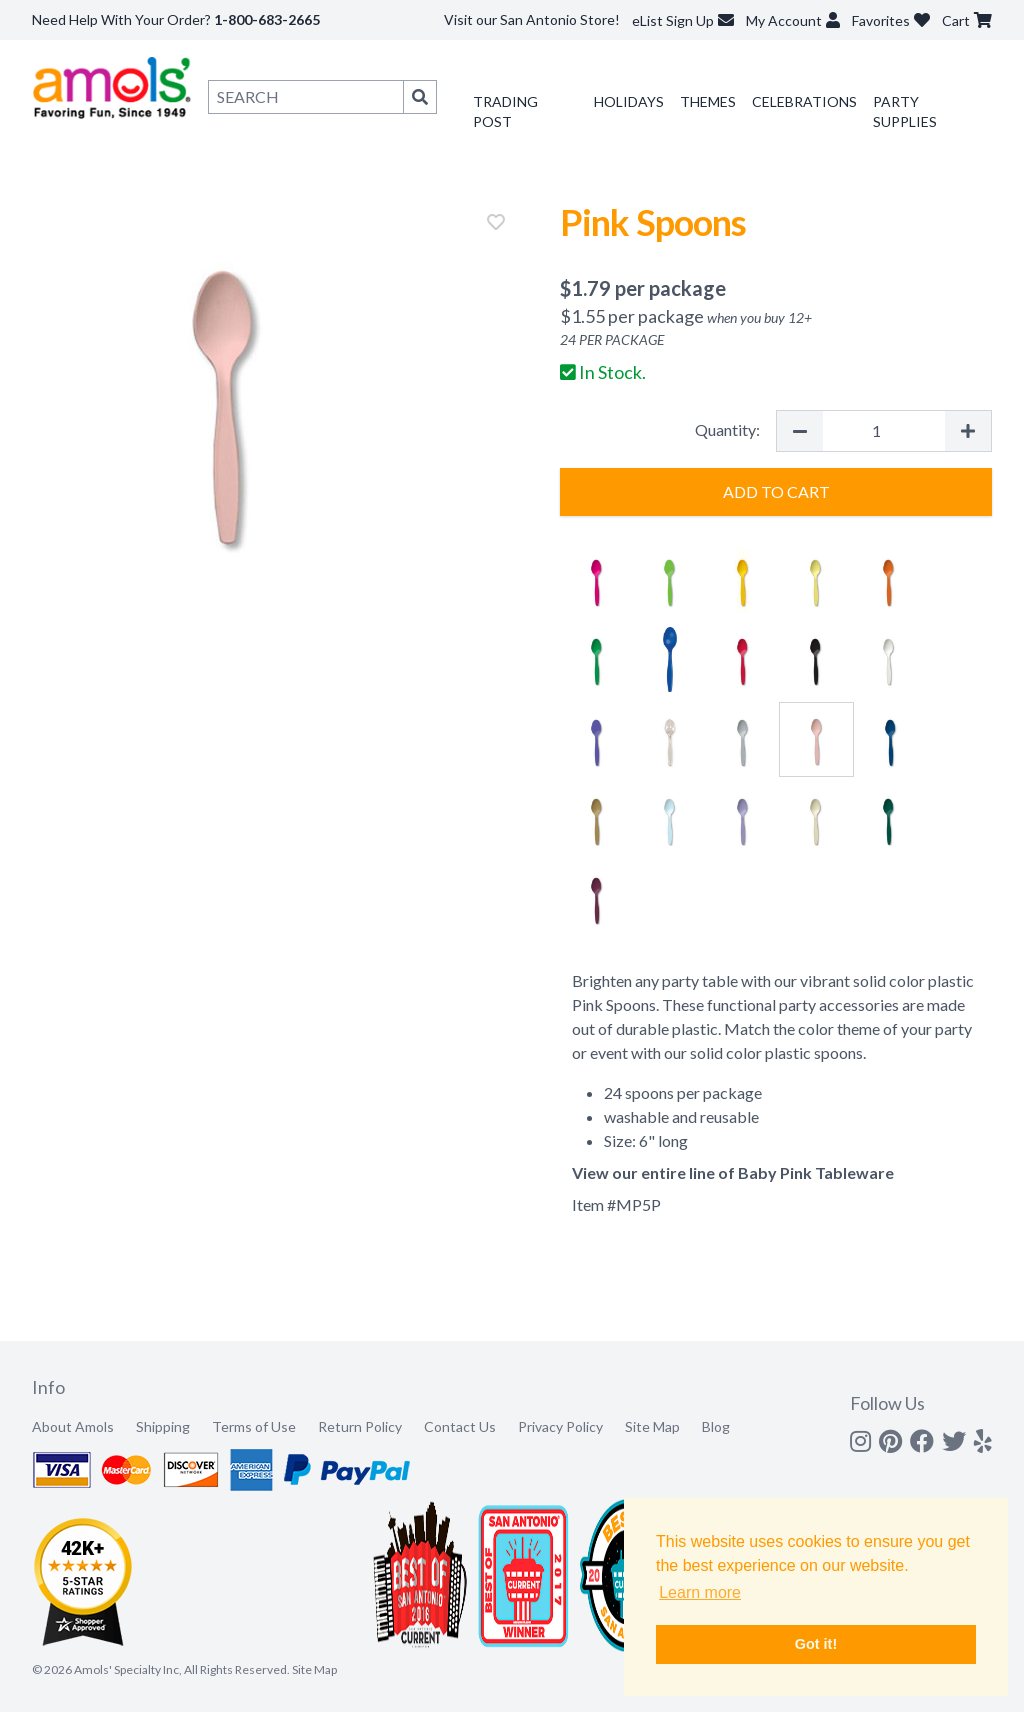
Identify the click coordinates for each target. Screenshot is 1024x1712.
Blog (716, 1426)
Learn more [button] (700, 1592)
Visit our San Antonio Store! (532, 19)
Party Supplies (905, 111)
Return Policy (360, 1426)
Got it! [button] (816, 1644)
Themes (708, 101)
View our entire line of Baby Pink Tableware (733, 1172)
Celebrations (804, 101)
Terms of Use (254, 1426)
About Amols (73, 1426)
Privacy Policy (560, 1426)
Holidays (629, 101)
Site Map (652, 1426)
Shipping (163, 1426)
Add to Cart (776, 491)
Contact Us (460, 1426)
